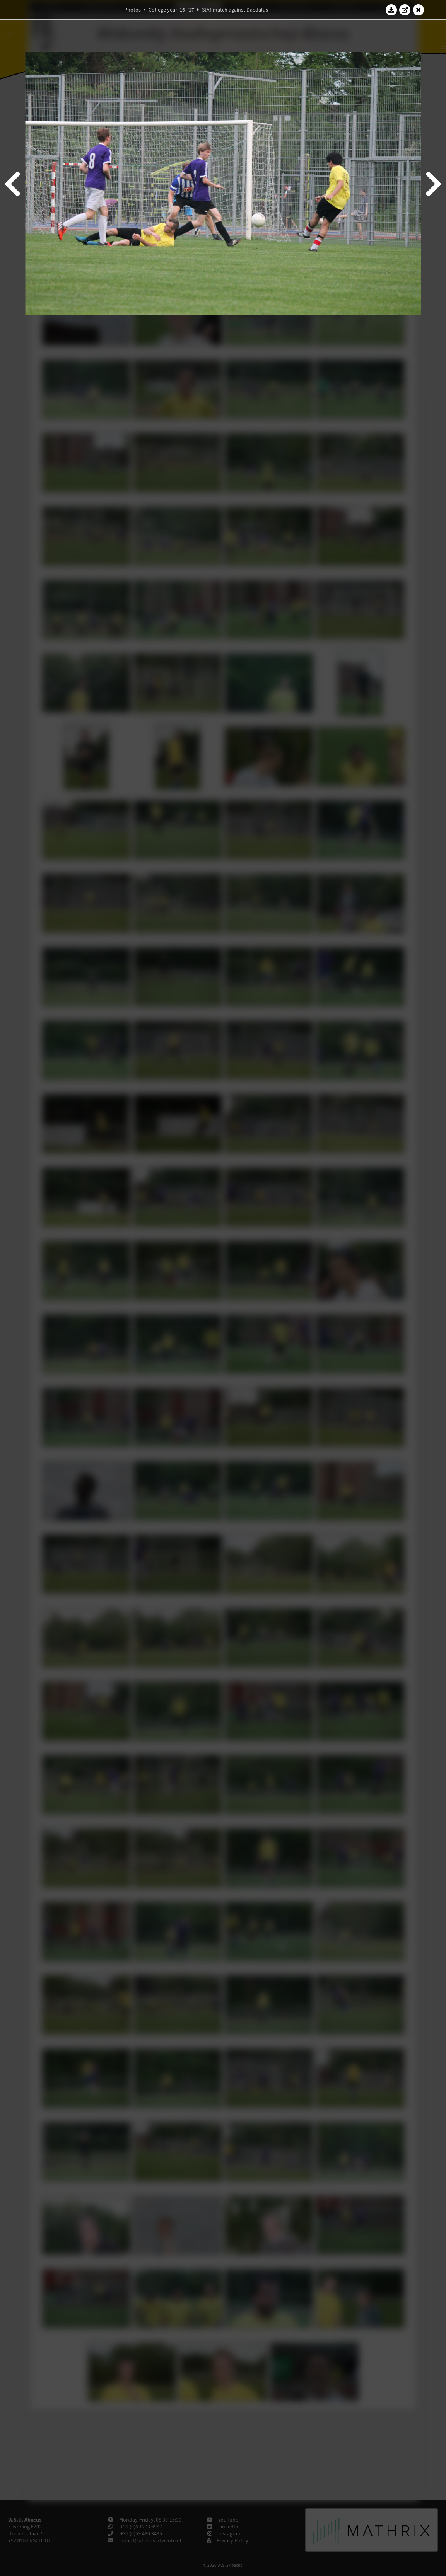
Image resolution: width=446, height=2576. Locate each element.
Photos (132, 9)
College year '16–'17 (171, 9)
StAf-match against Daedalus (235, 9)
